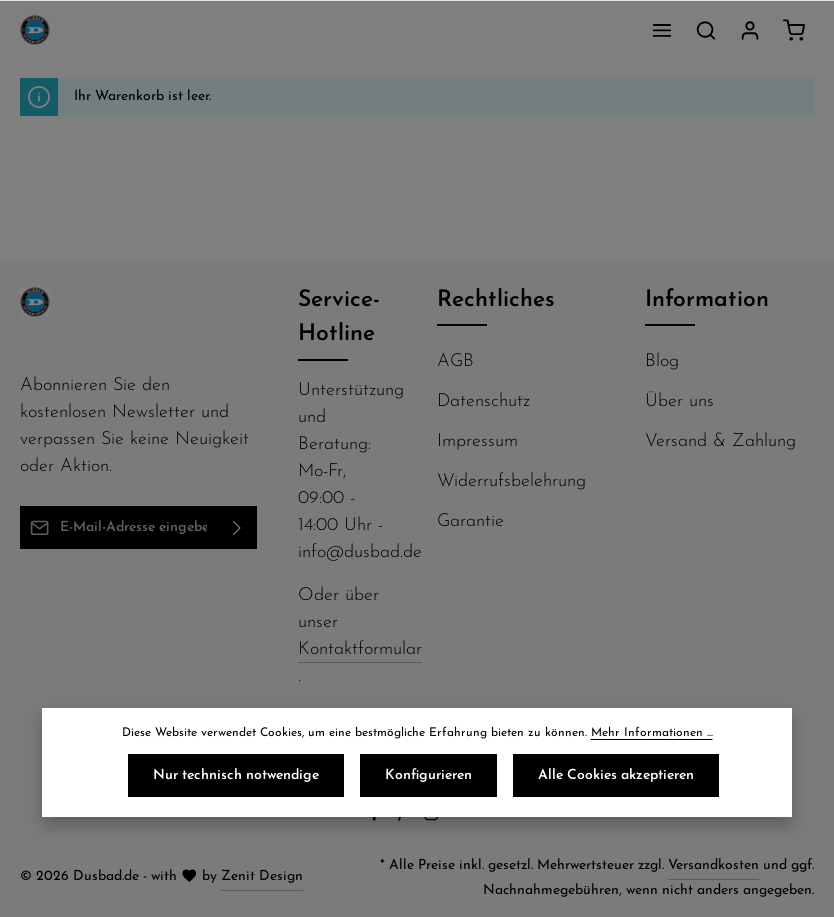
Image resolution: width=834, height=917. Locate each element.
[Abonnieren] (237, 527)
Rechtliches (496, 300)
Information (707, 300)
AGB (455, 361)
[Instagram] (433, 817)
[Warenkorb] (794, 30)
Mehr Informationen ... (652, 733)
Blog (662, 361)
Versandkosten (713, 865)
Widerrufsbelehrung (511, 481)
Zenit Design (262, 876)
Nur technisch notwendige (236, 775)
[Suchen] (706, 30)
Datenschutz (483, 401)
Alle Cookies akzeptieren (616, 775)
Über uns (679, 401)
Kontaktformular (360, 649)
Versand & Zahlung (720, 441)
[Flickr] (460, 817)
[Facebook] (376, 817)
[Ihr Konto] (750, 30)
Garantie (470, 521)
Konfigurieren (428, 775)
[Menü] (662, 30)
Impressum (477, 441)
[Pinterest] (404, 817)
